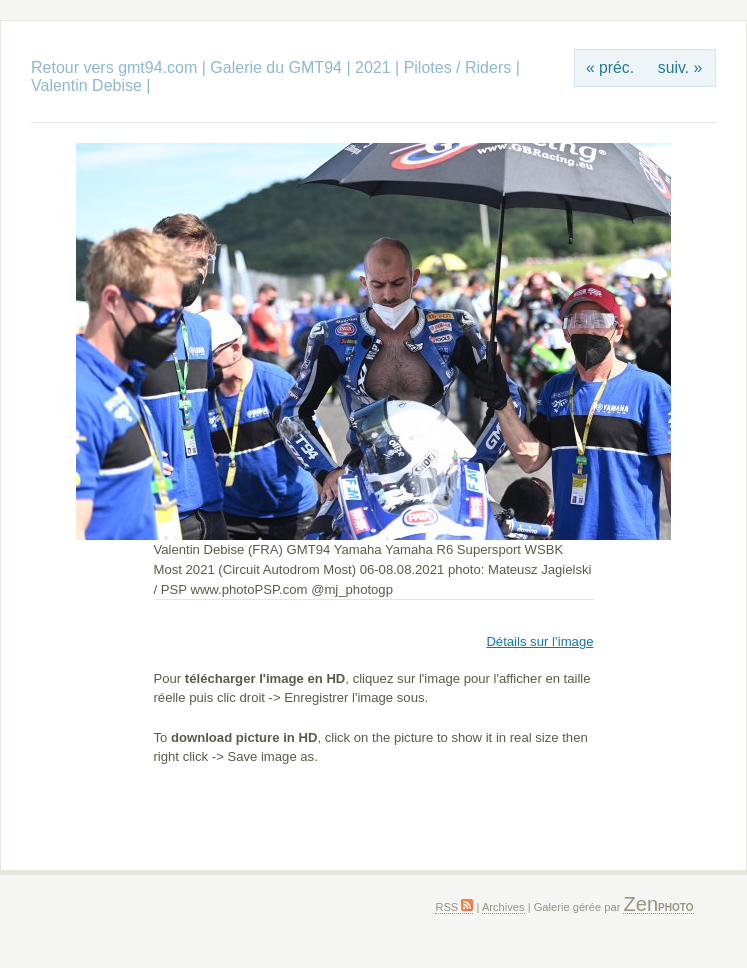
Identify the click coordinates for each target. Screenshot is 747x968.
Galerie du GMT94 (276, 67)
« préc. (610, 67)
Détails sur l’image (539, 641)
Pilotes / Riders (458, 67)
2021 (373, 67)
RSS (454, 907)
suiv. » (680, 67)
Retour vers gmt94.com (114, 67)
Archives (503, 907)
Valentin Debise (88, 85)
